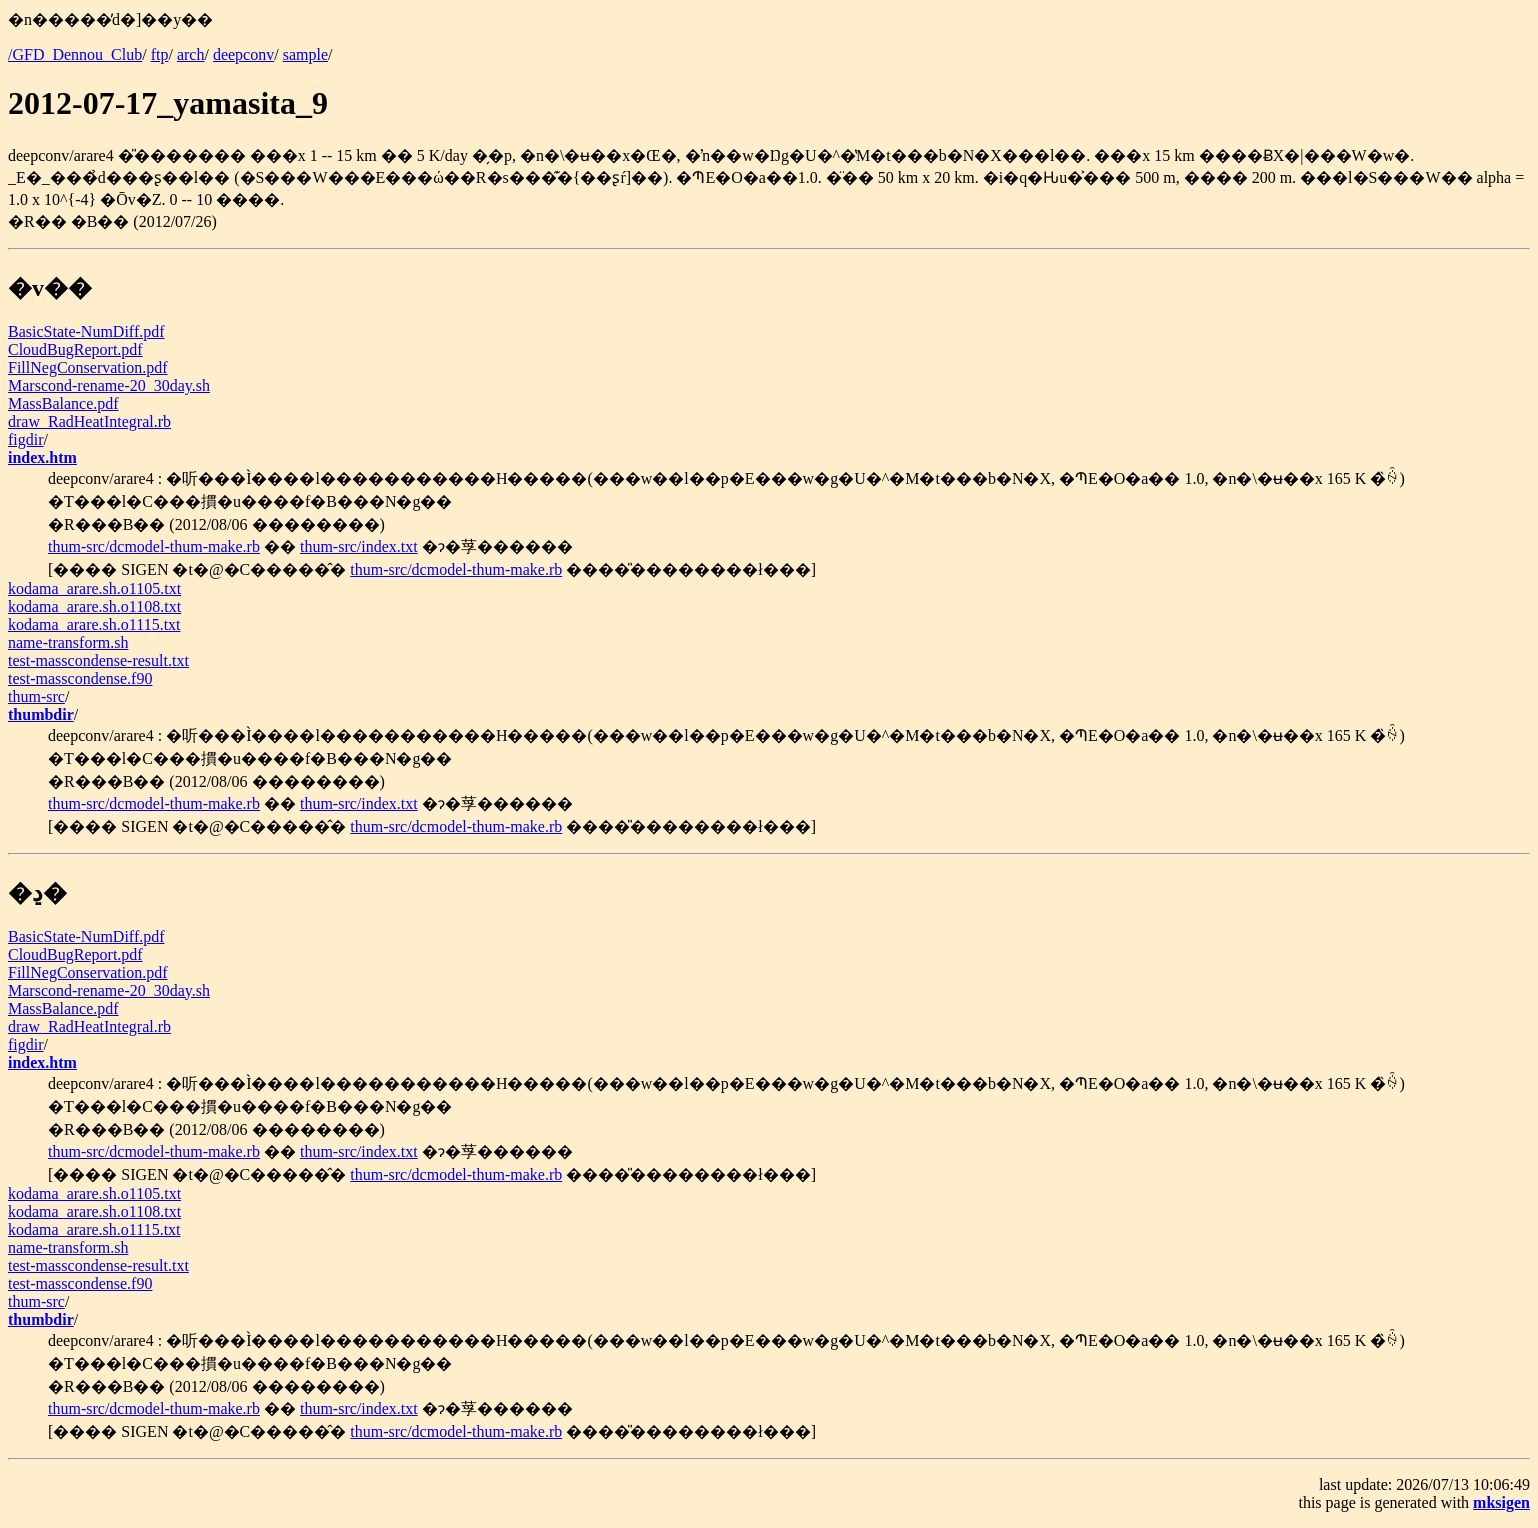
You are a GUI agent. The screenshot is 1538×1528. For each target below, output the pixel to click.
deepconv (243, 54)
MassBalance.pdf (63, 403)
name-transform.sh (68, 642)
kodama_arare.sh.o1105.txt (94, 588)
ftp (160, 54)
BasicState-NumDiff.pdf (86, 331)
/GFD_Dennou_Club (75, 54)
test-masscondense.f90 (80, 678)
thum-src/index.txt (359, 546)
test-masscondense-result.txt (98, 660)
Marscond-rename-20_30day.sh (109, 385)
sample (305, 54)
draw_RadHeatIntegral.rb (89, 421)
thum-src (36, 696)
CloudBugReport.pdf (75, 349)
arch (191, 54)
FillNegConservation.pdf (88, 367)
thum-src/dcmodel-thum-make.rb (154, 546)
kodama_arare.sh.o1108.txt (94, 606)
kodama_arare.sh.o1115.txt (94, 624)
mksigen (1501, 1502)
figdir (26, 439)
